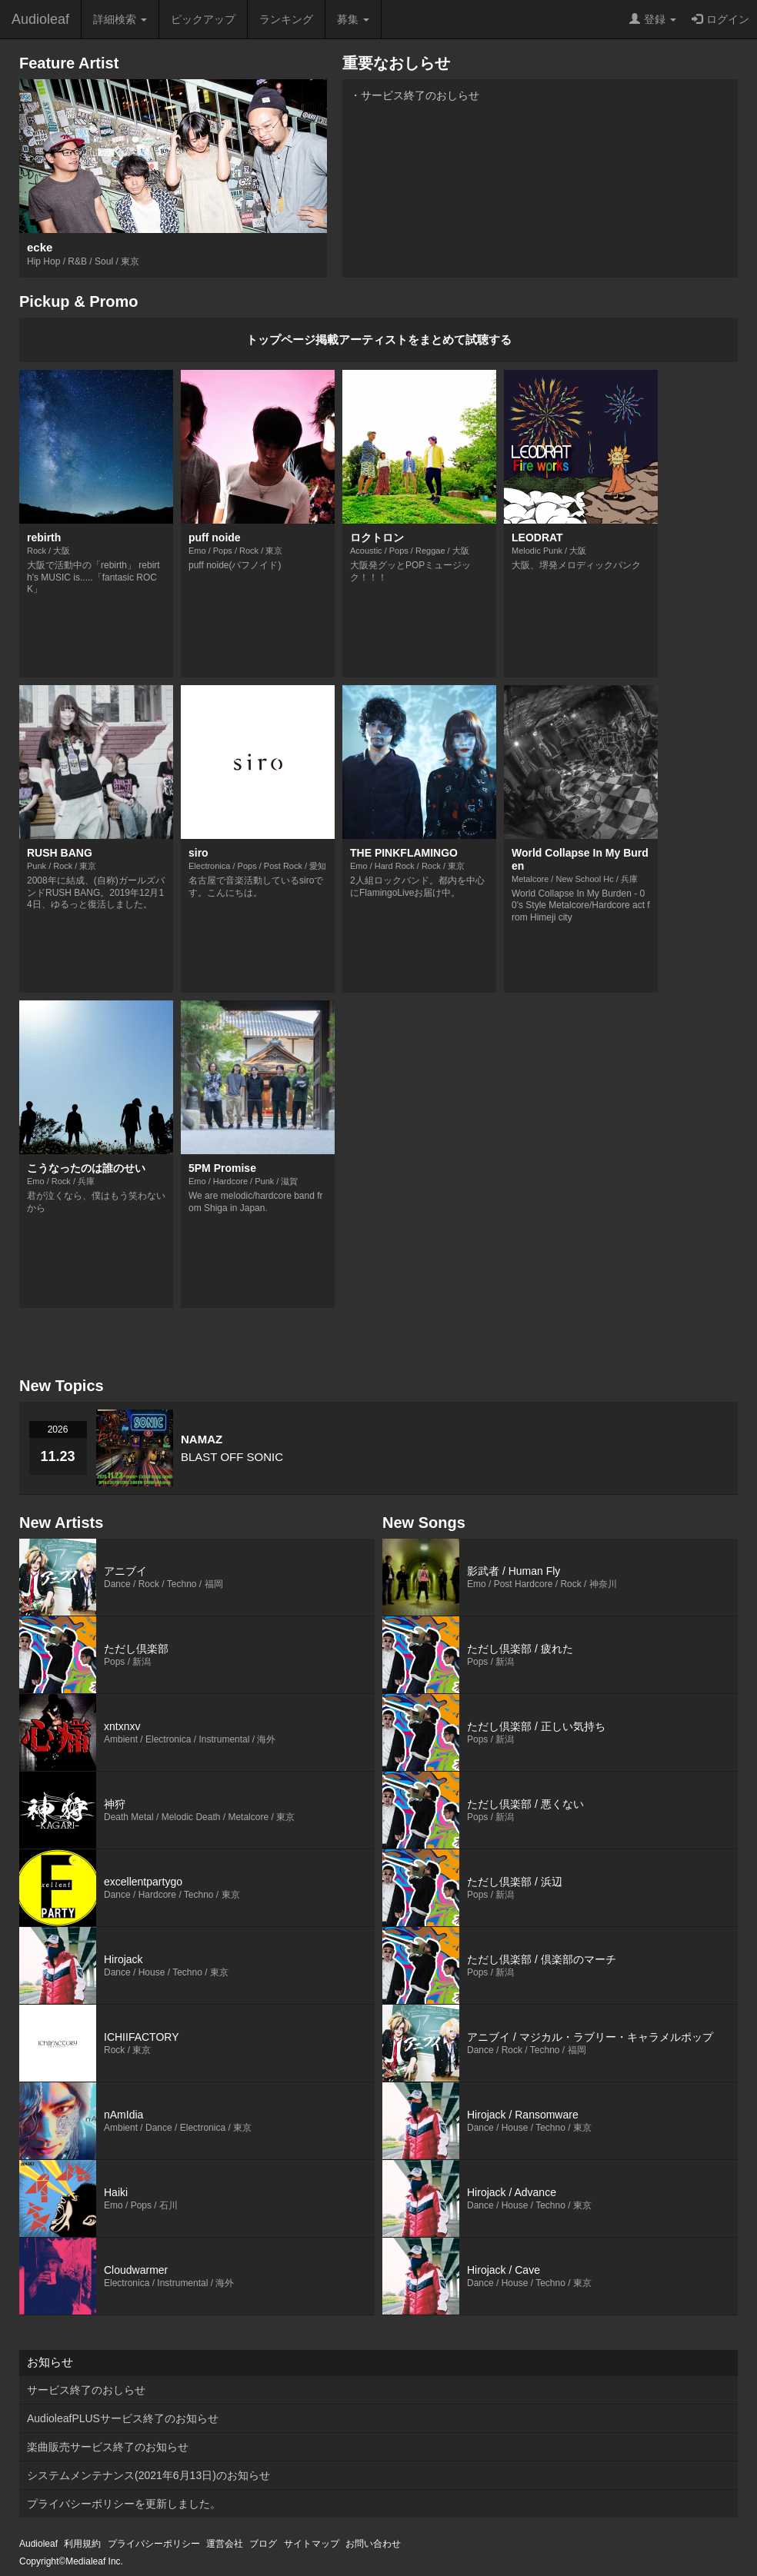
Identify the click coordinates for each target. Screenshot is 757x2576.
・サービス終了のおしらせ (414, 95)
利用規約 (82, 2543)
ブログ (263, 2543)
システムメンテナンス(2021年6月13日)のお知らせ (148, 2475)
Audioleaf (40, 19)
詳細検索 (120, 19)
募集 (353, 19)
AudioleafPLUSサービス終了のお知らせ (122, 2418)
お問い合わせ (373, 2543)
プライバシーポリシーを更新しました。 (124, 2504)
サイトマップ (311, 2543)
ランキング (286, 19)
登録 (652, 19)
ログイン (720, 19)
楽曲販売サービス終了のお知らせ (107, 2447)
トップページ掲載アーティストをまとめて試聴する (379, 339)
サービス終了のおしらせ (86, 2390)
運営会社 (224, 2543)
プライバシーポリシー (154, 2543)
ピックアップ (203, 19)
